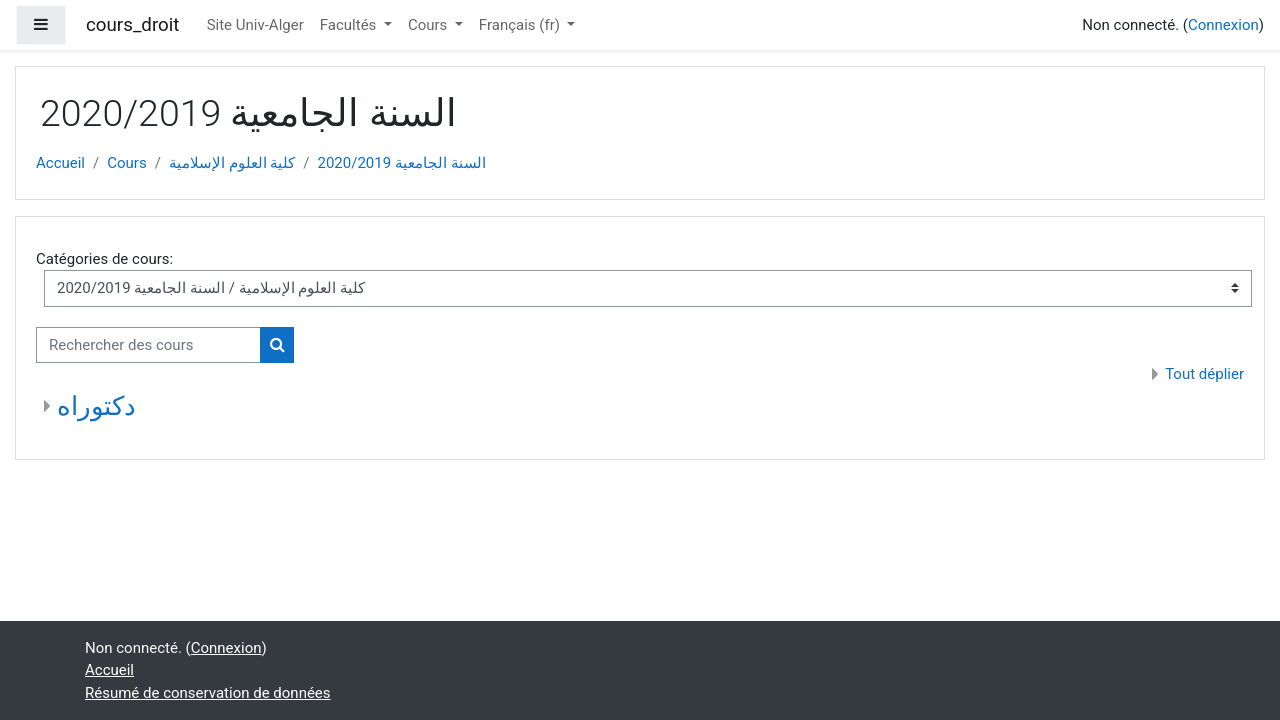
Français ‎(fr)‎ (521, 25)
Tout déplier (1204, 374)
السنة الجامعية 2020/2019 (402, 163)
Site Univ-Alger (255, 25)
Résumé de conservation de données (208, 693)
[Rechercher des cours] (148, 345)
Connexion (1223, 25)
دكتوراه (96, 406)
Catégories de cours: (104, 259)
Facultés (350, 25)
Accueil (60, 163)
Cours (429, 25)
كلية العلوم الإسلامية (232, 163)
